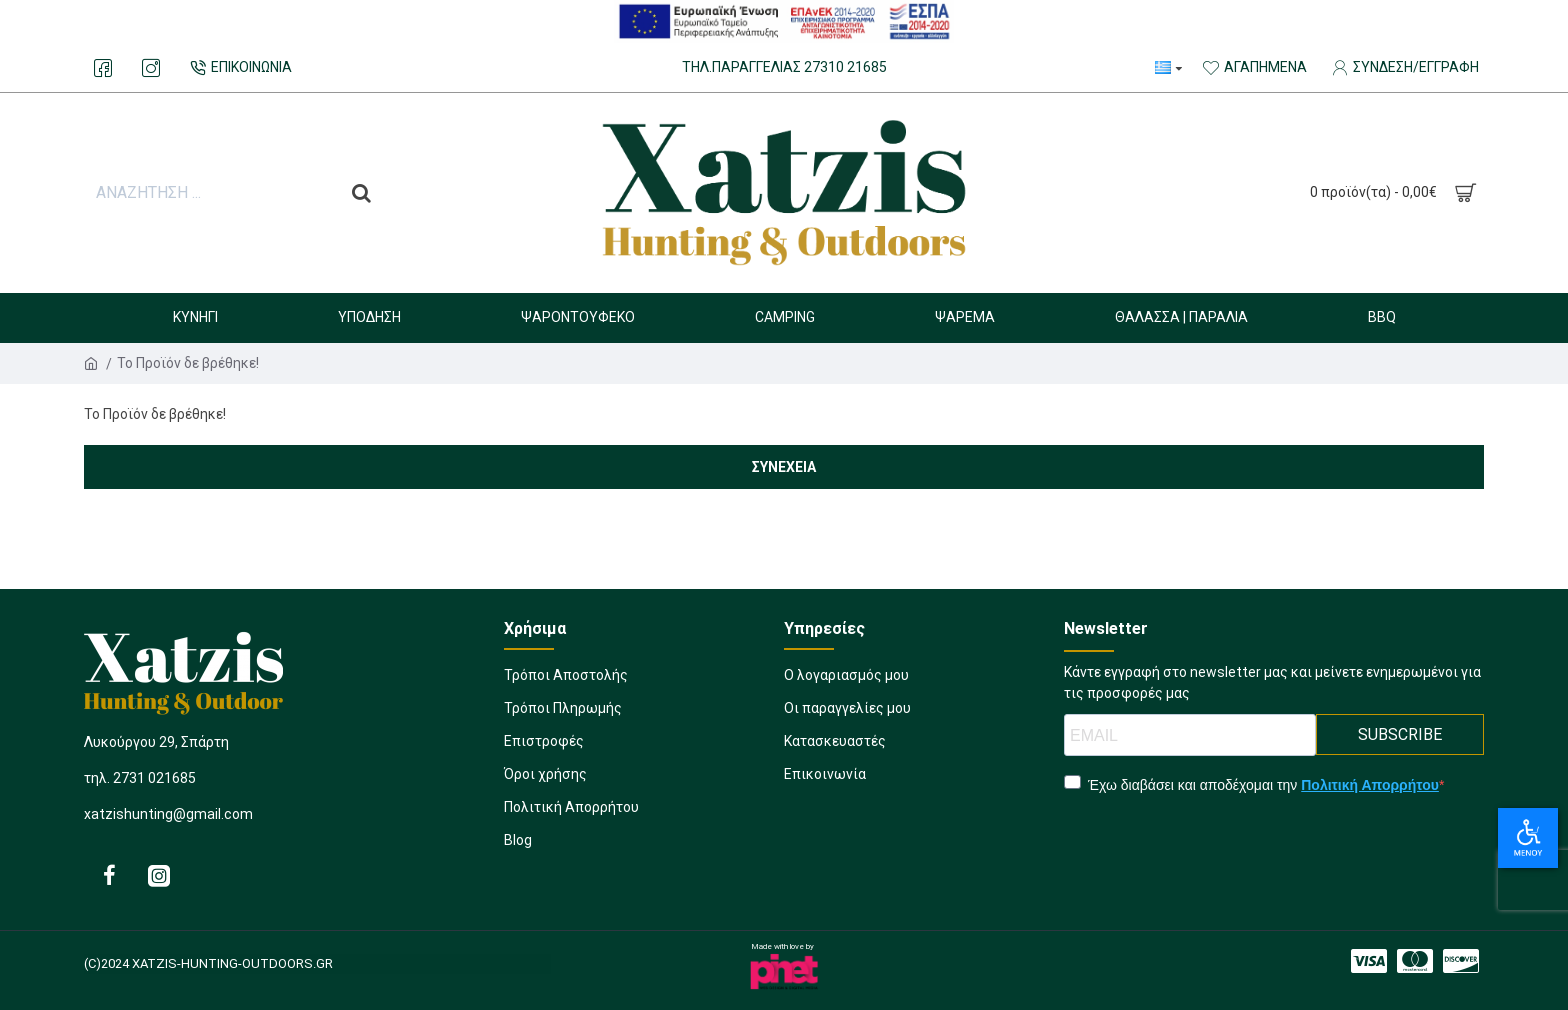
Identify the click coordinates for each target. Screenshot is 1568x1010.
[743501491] (1415, 961)
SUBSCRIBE (1400, 734)
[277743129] (825, 780)
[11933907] (644, 780)
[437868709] (644, 747)
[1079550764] (151, 68)
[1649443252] (847, 714)
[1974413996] (1461, 961)
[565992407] (109, 875)
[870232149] (846, 681)
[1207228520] (644, 714)
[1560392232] (1369, 961)
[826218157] (159, 875)
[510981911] (644, 846)
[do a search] (361, 193)
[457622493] (644, 681)
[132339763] (784, 68)
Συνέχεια (784, 467)
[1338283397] (644, 813)
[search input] (211, 193)
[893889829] (103, 68)
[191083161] (835, 747)
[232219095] (238, 68)
